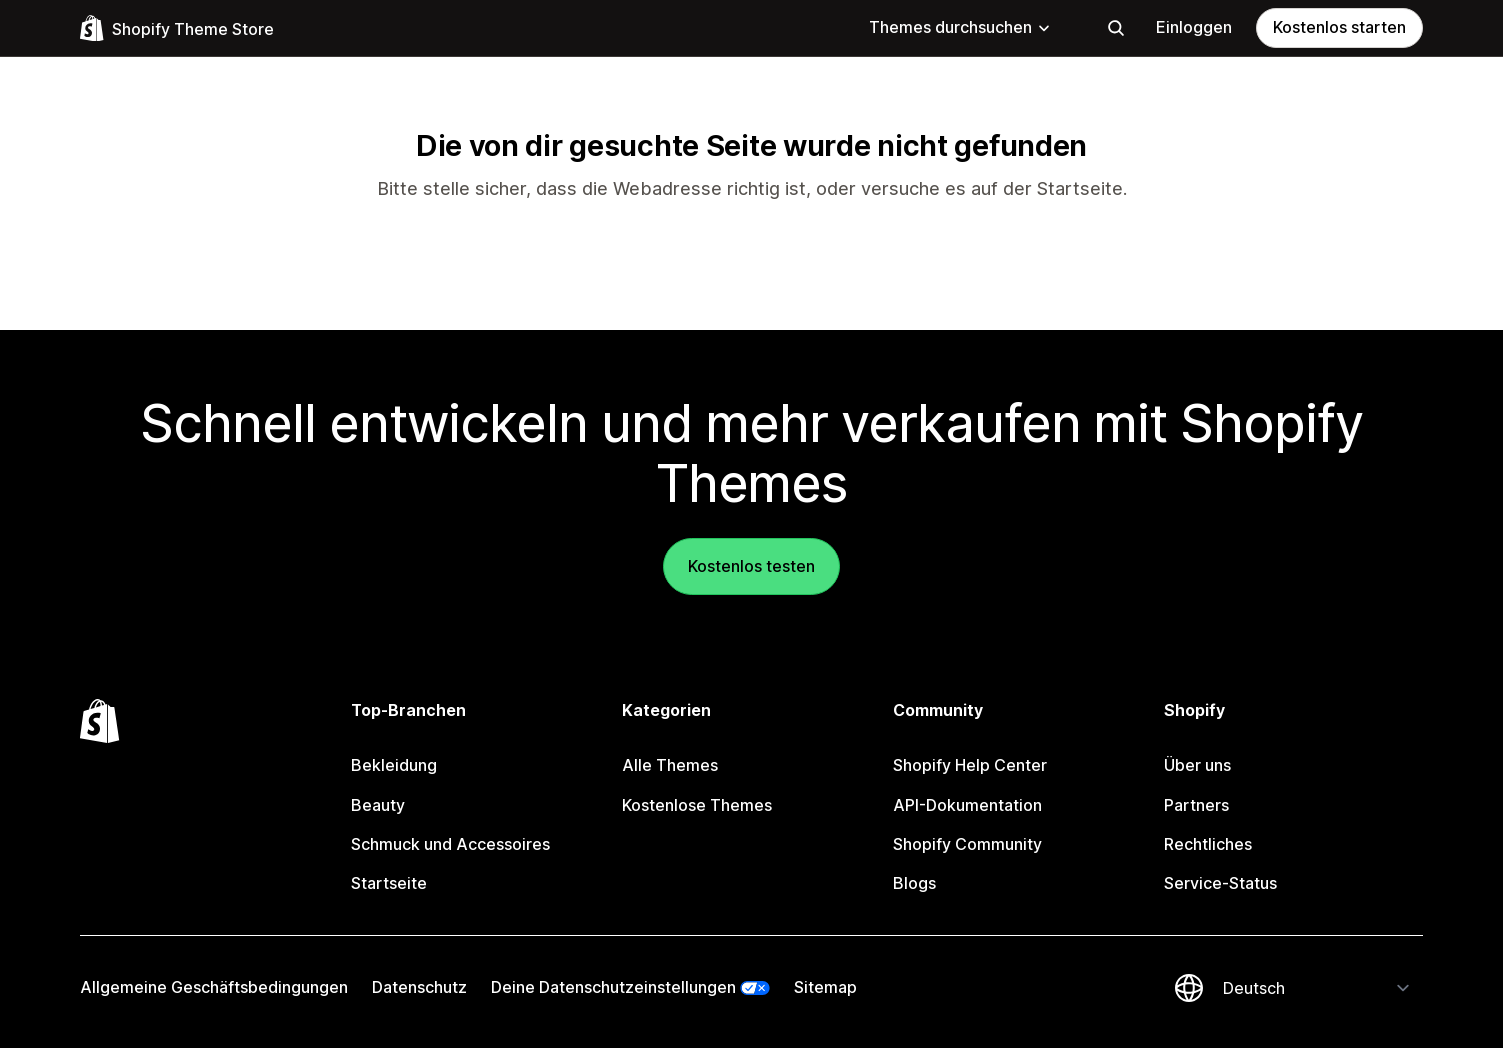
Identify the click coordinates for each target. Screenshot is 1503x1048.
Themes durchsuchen (960, 27)
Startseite (1080, 188)
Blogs (914, 883)
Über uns (1197, 765)
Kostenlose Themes (697, 805)
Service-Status (1220, 883)
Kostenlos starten (1339, 27)
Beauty (378, 805)
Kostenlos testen (751, 566)
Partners (1196, 805)
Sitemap (825, 987)
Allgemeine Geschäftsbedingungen (214, 987)
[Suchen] (1116, 28)
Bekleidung (394, 765)
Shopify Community (967, 844)
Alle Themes (670, 765)
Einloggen (1194, 27)
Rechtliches (1208, 844)
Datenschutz (419, 987)
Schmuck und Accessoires (450, 844)
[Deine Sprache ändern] (1317, 988)
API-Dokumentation (967, 805)
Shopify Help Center (970, 765)
